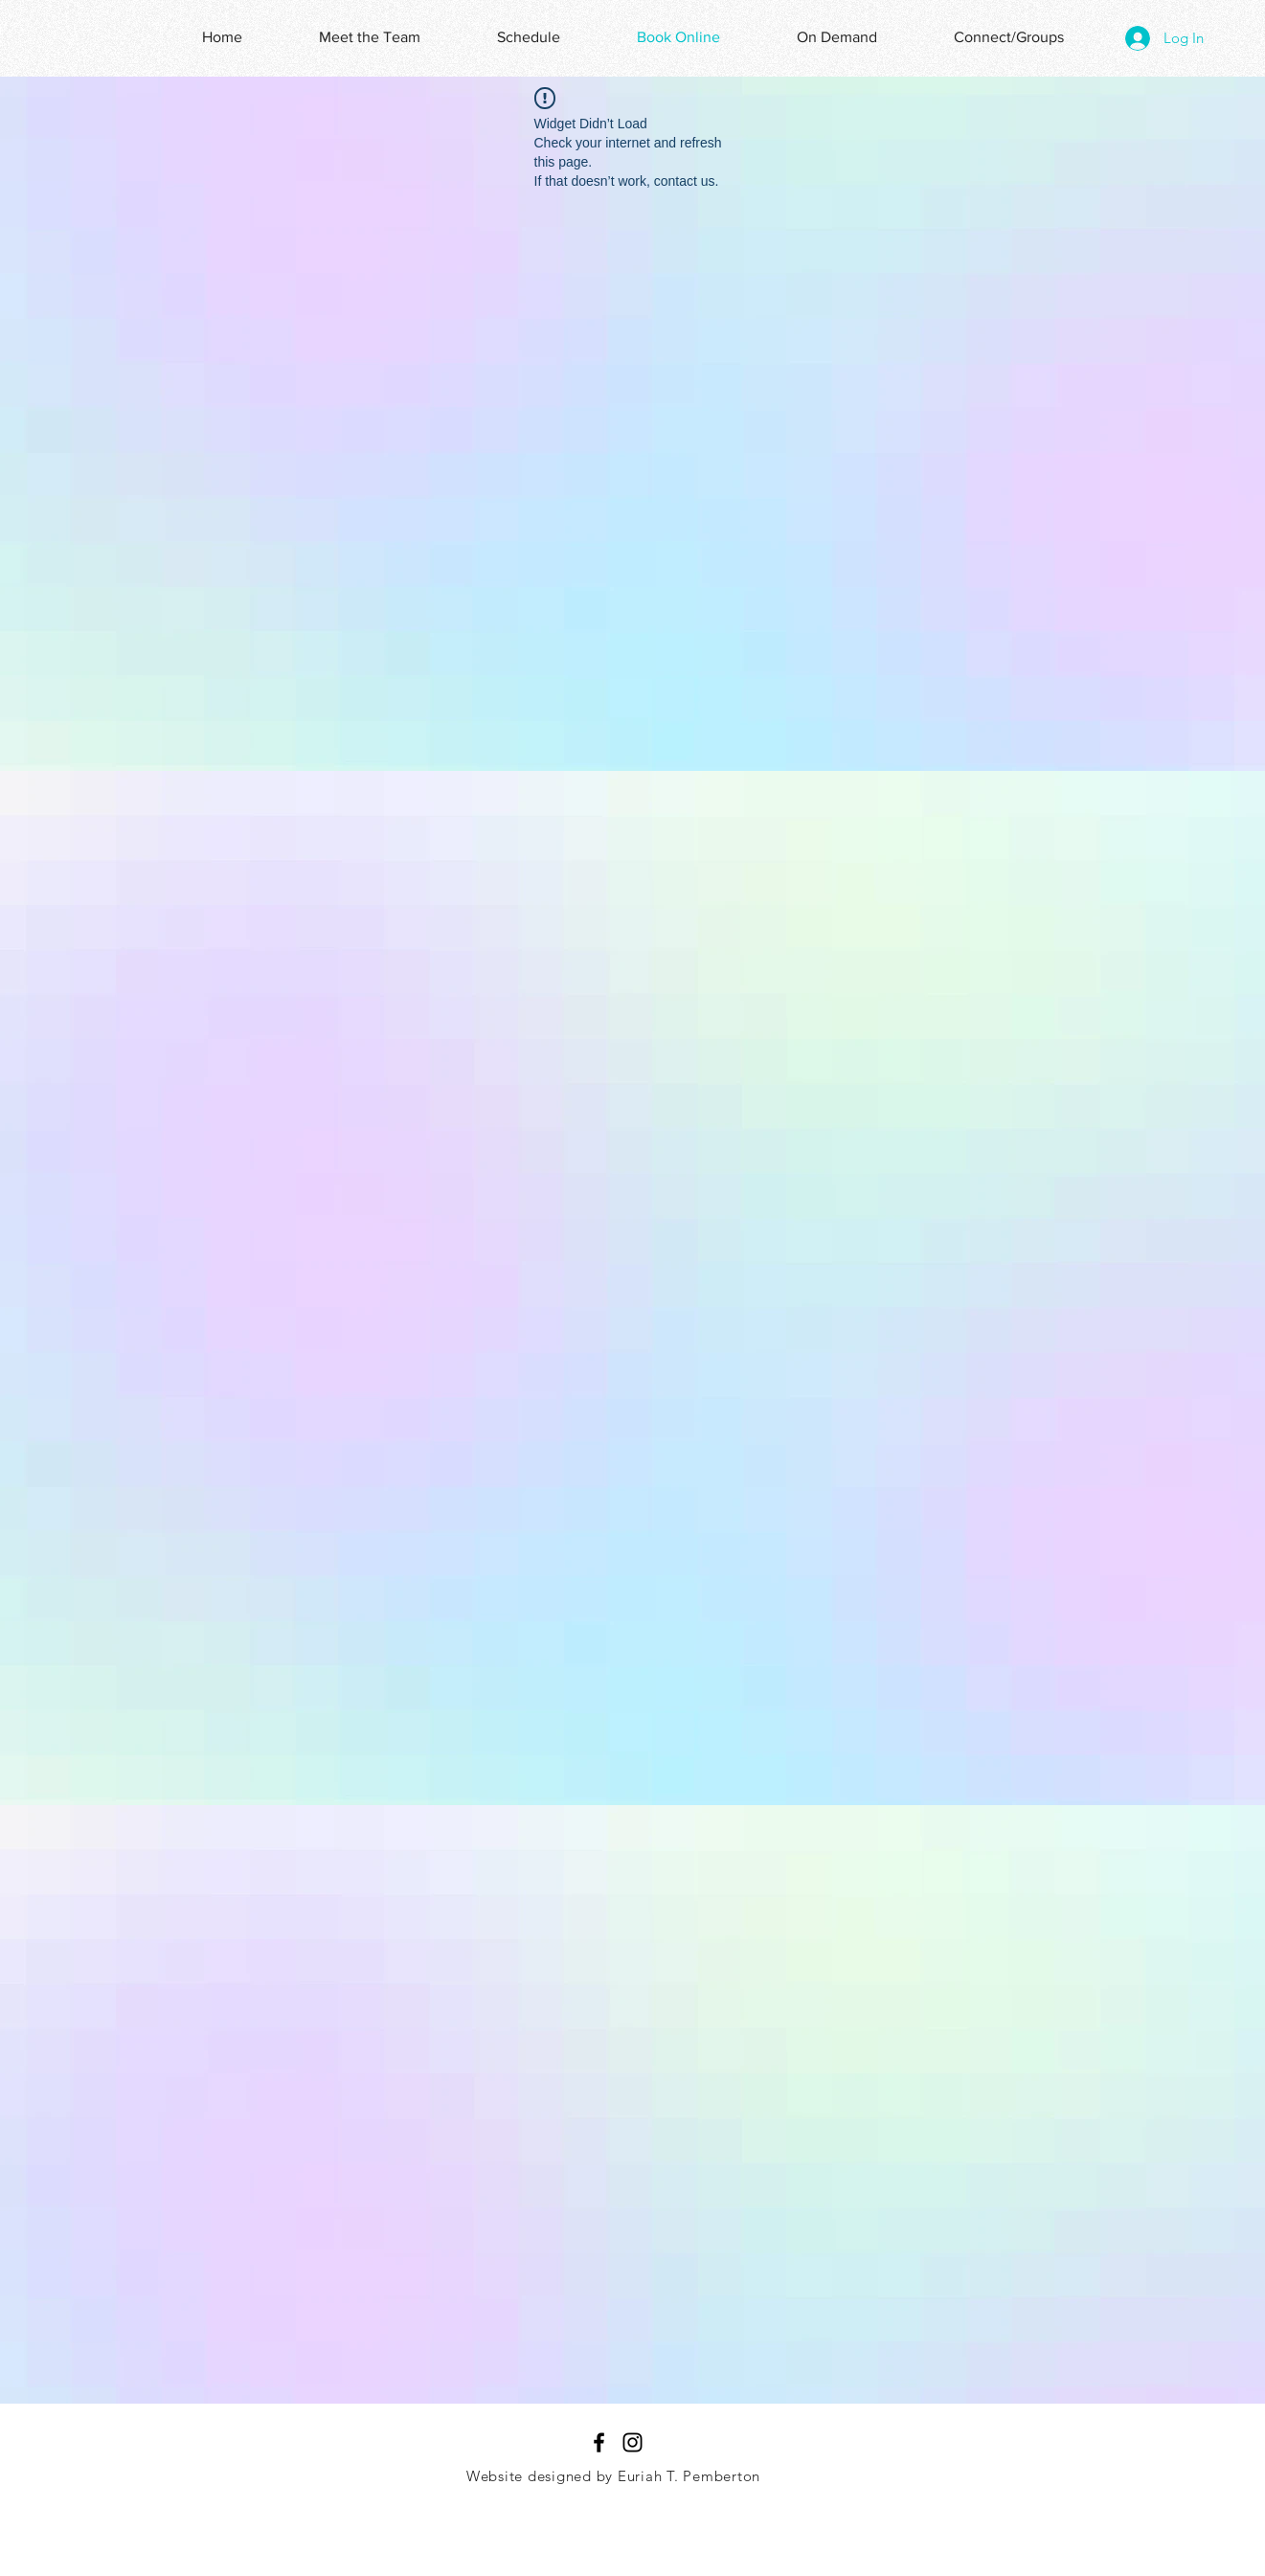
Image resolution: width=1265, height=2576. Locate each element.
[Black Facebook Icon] (599, 2442)
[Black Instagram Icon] (632, 2442)
